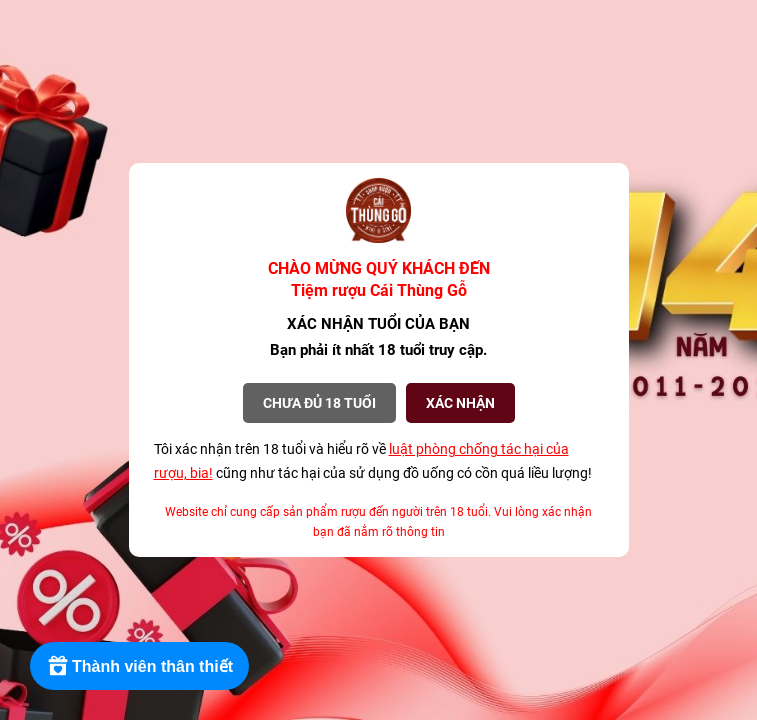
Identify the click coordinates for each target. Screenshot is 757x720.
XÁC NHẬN (460, 403)
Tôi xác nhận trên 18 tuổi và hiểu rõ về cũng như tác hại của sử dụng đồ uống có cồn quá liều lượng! (373, 461)
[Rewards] (139, 666)
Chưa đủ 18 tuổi (319, 403)
